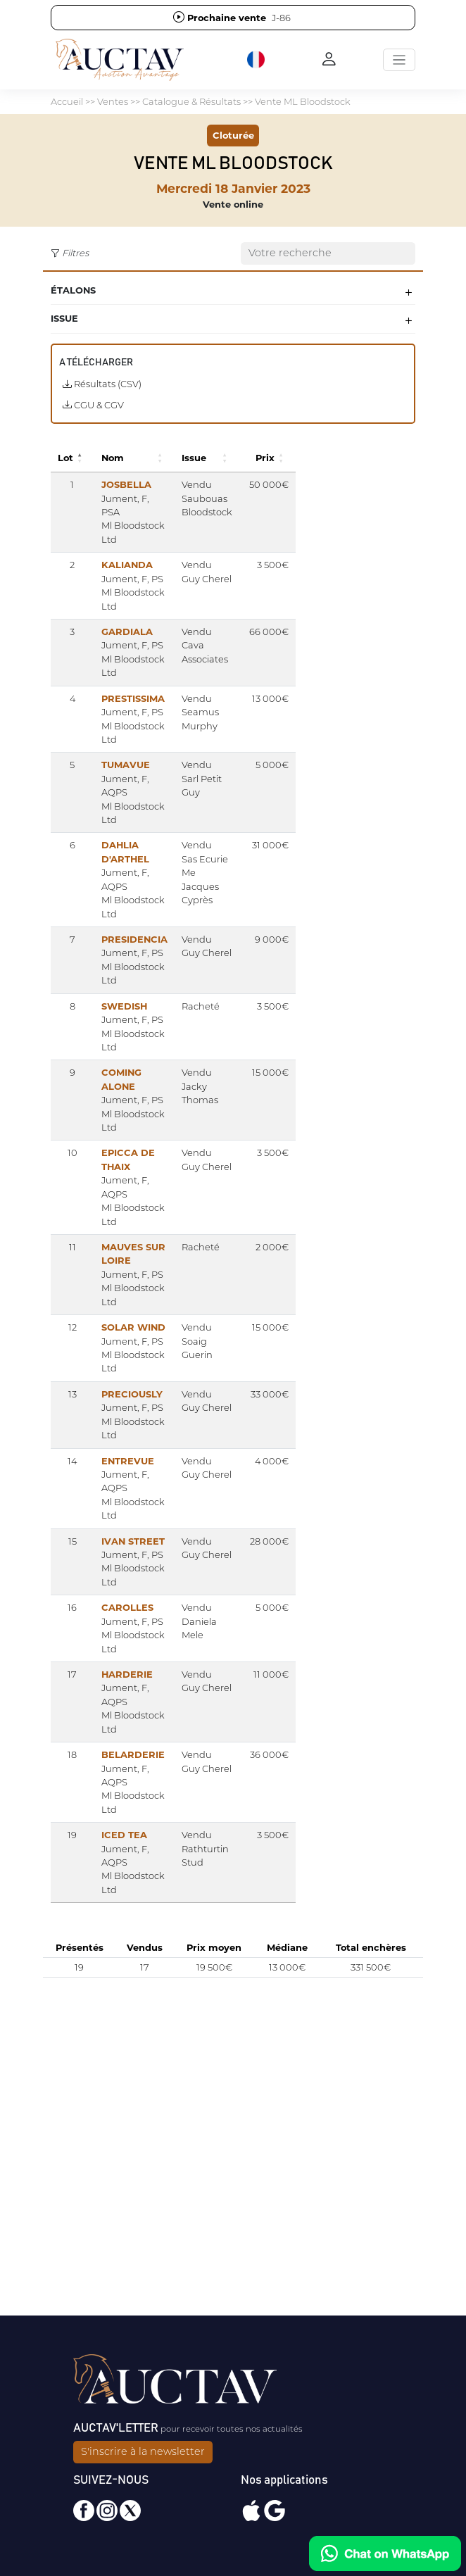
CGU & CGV (93, 404)
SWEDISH (124, 1006)
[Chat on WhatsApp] (385, 2553)
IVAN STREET (133, 1541)
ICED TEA (124, 1834)
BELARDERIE (133, 1754)
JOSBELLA (126, 484)
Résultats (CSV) (102, 383)
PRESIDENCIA (134, 939)
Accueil (67, 101)
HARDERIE (127, 1674)
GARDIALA (127, 631)
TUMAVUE (125, 764)
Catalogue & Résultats (191, 101)
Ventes (112, 101)
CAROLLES (127, 1607)
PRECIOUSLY (132, 1394)
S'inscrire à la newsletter (143, 2451)
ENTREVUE (127, 1460)
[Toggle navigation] (399, 60)
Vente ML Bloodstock (303, 101)
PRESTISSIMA (133, 698)
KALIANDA (127, 564)
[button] (257, 60)
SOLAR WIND (133, 1327)
